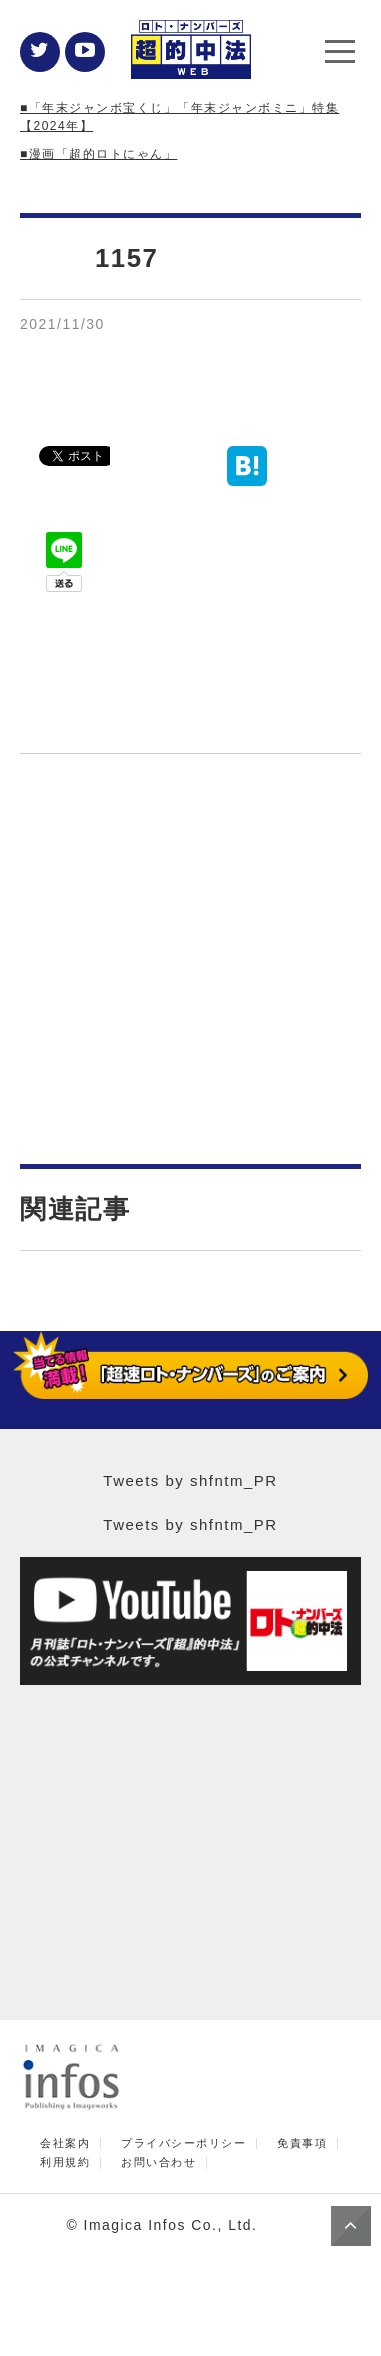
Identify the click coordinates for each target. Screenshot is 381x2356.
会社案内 (65, 2143)
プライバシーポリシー (183, 2143)
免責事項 (302, 2143)
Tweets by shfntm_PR (190, 1480)
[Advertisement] (191, 969)
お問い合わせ (158, 2162)
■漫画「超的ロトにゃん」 (98, 154)
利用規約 (65, 2162)
